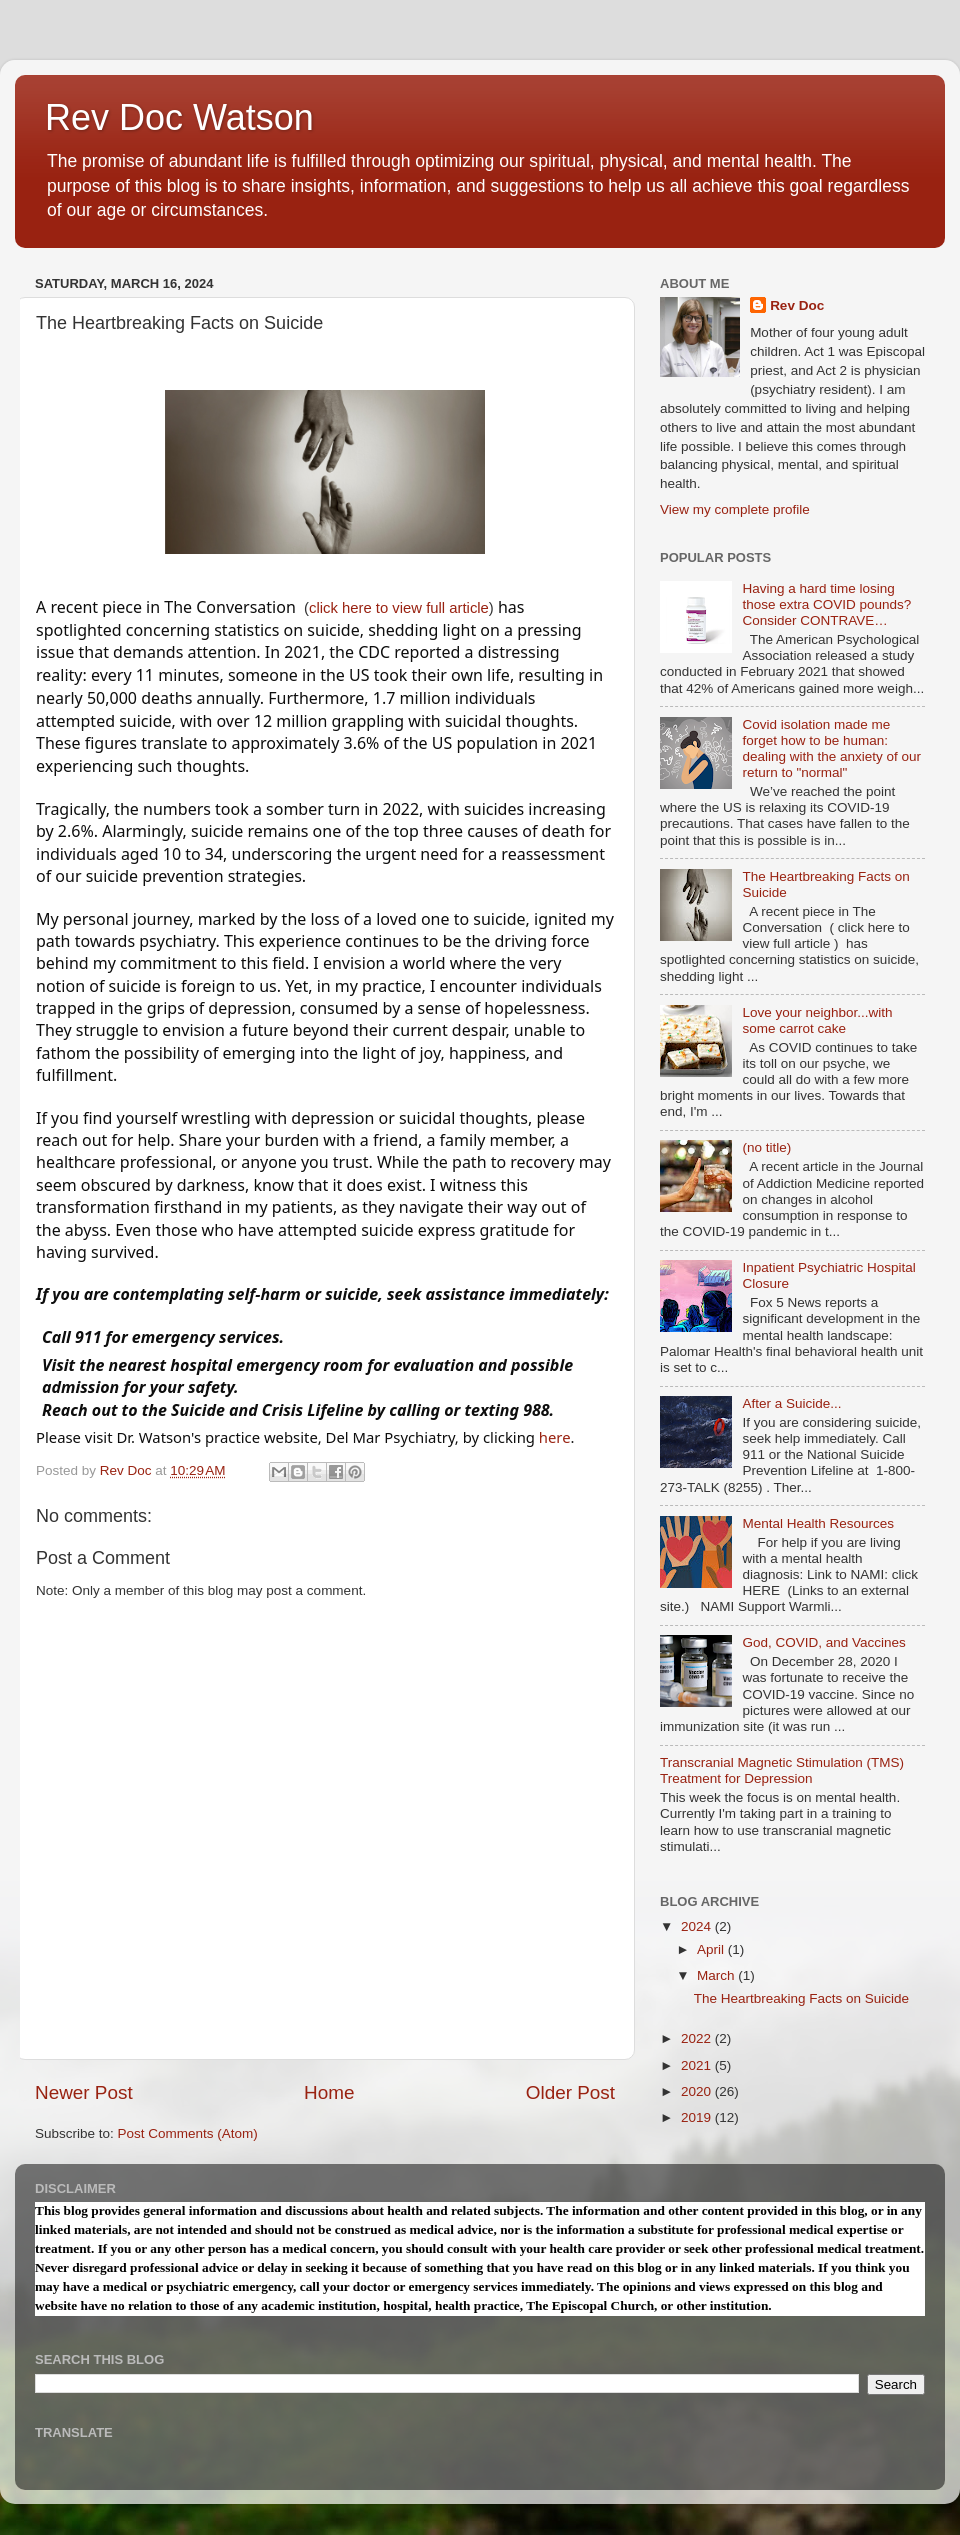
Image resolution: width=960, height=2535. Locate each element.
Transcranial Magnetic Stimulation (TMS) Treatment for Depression (782, 1770)
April (712, 1949)
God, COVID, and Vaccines (823, 1642)
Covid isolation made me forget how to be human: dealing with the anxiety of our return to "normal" (831, 749)
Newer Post (84, 2092)
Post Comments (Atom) (188, 2133)
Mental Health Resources (818, 1523)
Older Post (570, 2092)
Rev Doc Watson (179, 117)
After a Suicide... (791, 1403)
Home (329, 2092)
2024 (698, 1926)
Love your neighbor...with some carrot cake (817, 1020)
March (717, 1975)
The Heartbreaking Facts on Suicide (801, 1998)
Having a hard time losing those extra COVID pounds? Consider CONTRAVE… (826, 604)
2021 (698, 2065)
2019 (698, 2117)
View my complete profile (735, 509)
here (555, 1437)
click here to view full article (399, 608)
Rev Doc (797, 305)
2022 (698, 2038)
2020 (698, 2091)
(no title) (766, 1147)
